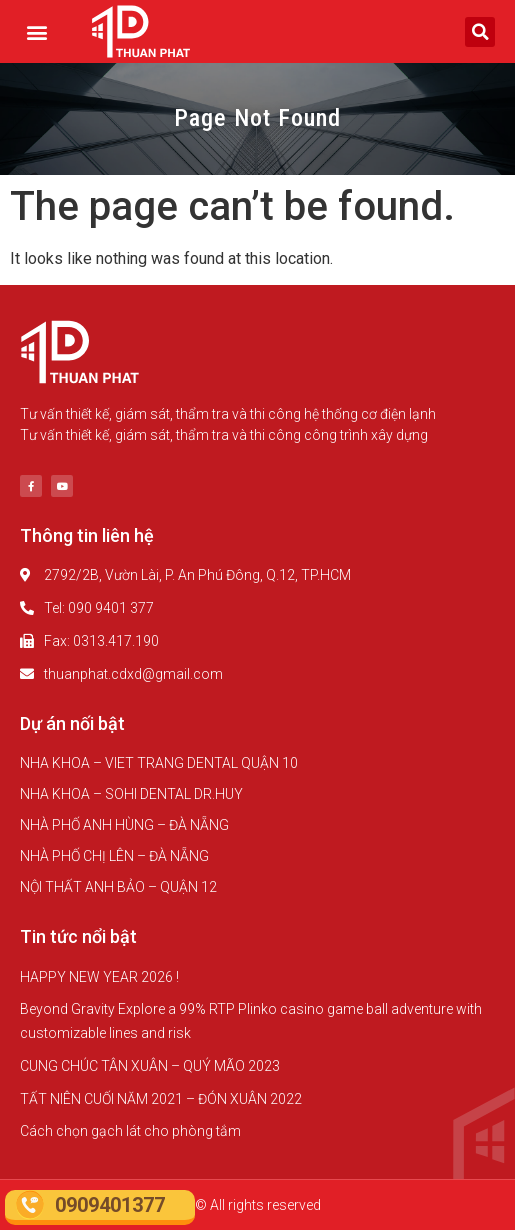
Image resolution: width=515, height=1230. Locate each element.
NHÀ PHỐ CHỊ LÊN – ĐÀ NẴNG (114, 856)
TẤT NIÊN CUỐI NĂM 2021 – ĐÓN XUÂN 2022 (161, 1099)
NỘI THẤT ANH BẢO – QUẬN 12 (118, 887)
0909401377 (110, 1205)
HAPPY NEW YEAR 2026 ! (99, 977)
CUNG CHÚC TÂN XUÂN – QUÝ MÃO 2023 (150, 1066)
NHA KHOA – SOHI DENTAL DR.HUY (131, 794)
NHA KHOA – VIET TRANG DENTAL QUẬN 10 (159, 763)
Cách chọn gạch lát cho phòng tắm (130, 1131)
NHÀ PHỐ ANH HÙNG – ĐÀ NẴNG (124, 825)
